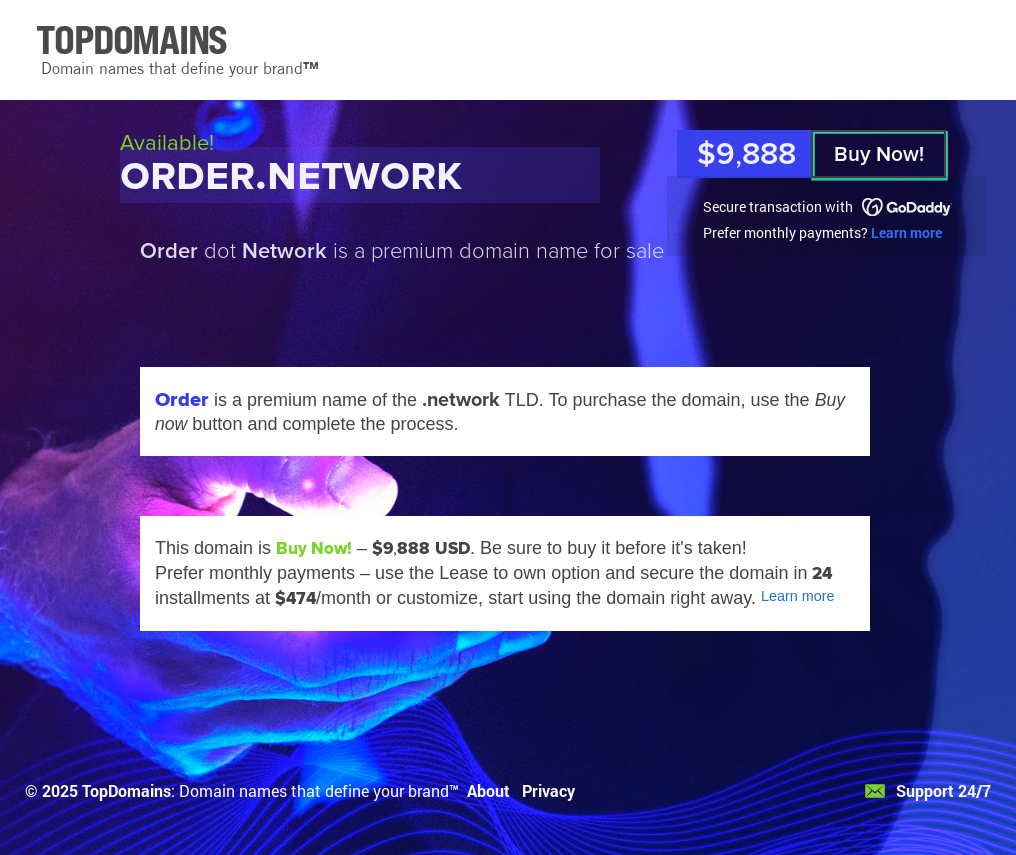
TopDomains (126, 790)
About (488, 790)
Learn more (906, 232)
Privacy (548, 790)
